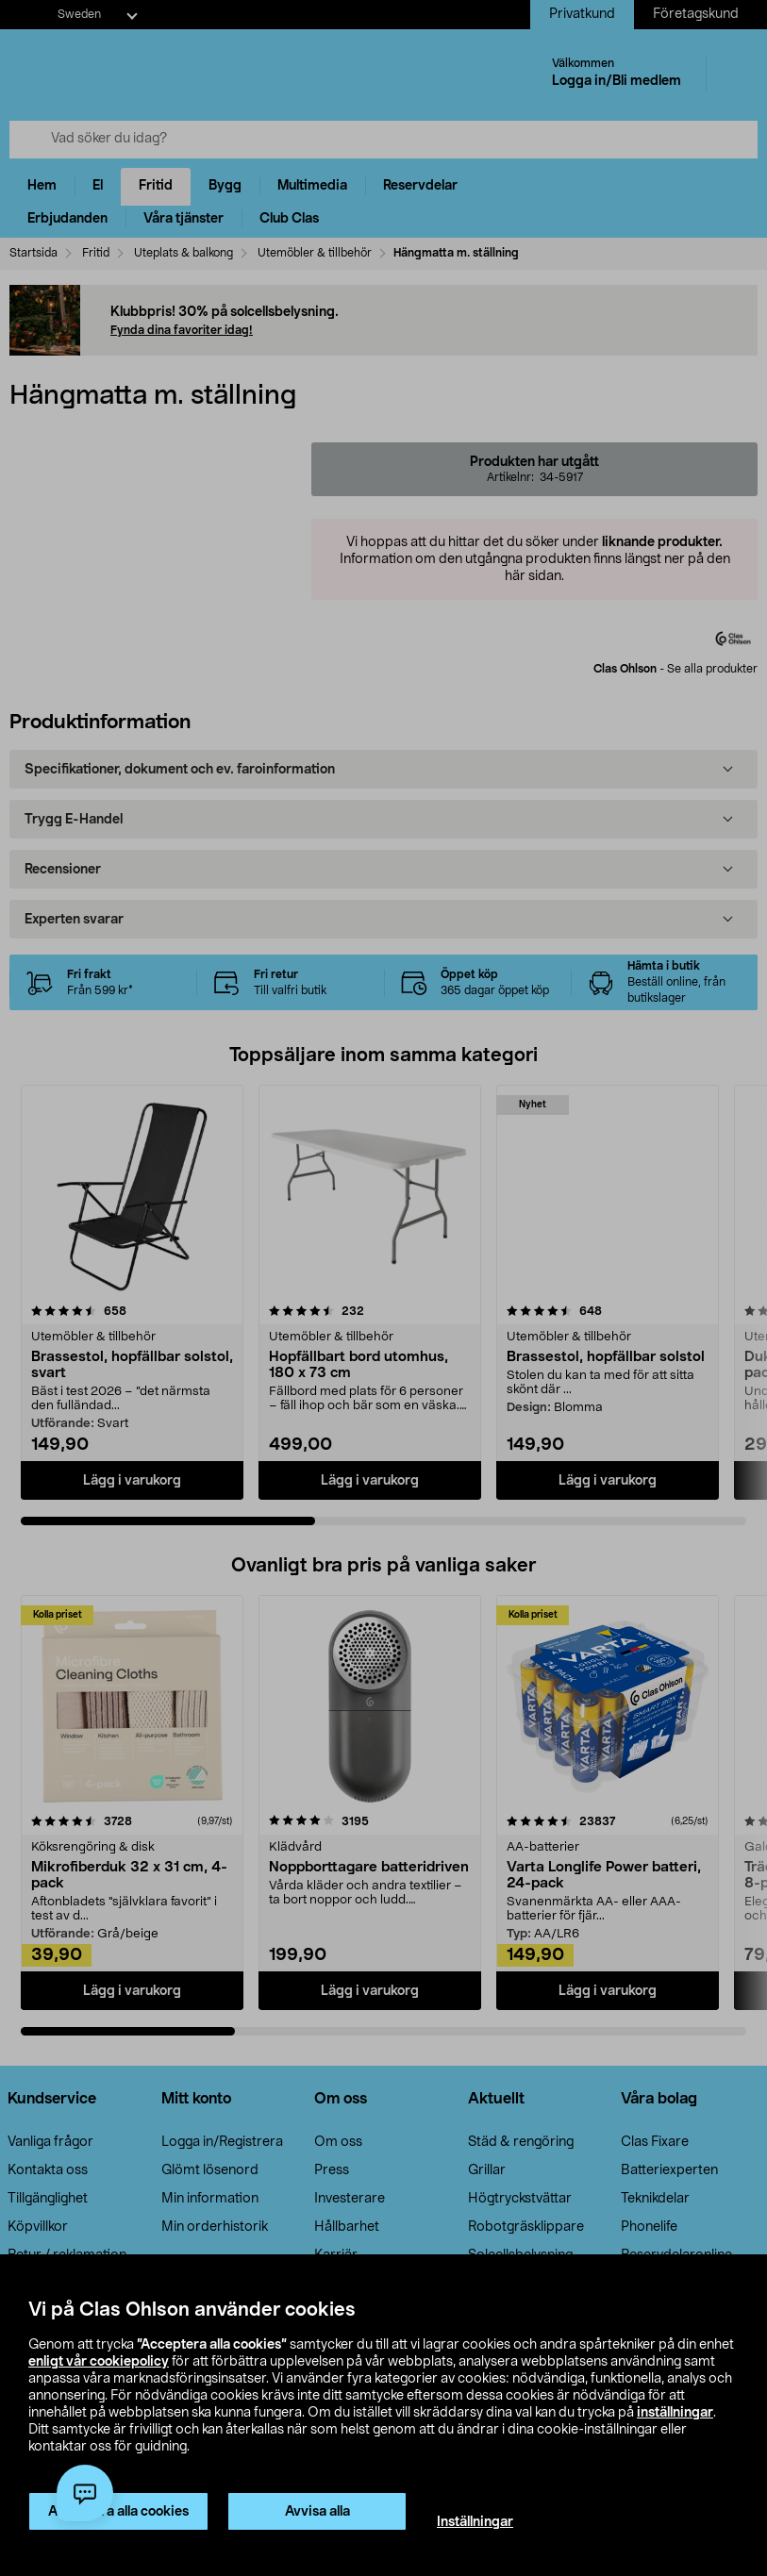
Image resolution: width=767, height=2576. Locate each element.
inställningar (675, 2412)
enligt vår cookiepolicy (98, 2361)
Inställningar (475, 2522)
